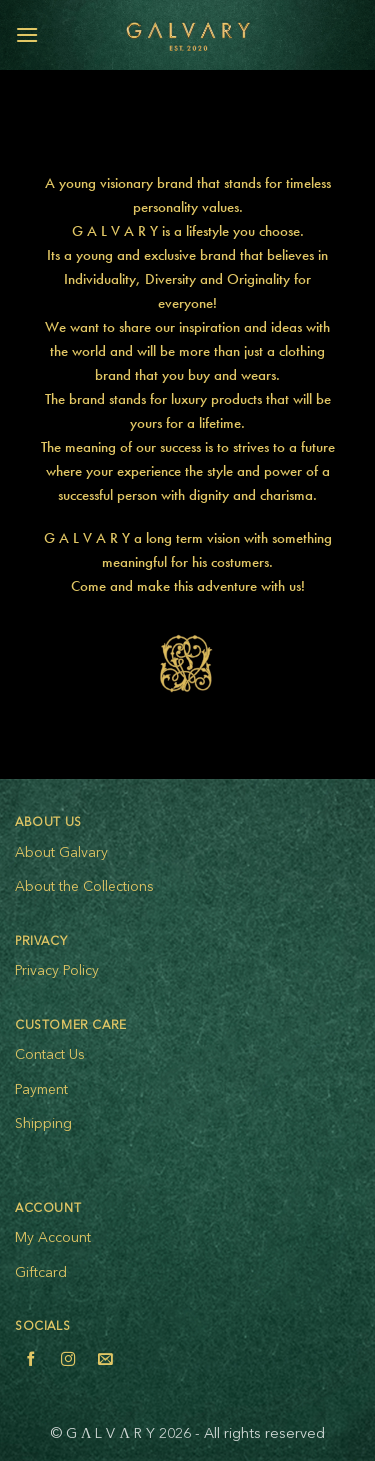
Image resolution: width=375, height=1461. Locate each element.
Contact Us (50, 1055)
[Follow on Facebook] (31, 1362)
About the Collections (84, 887)
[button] (27, 34)
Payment (41, 1090)
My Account (53, 1238)
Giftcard (41, 1273)
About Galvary (61, 853)
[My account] (316, 35)
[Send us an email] (105, 1362)
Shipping (43, 1124)
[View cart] (350, 35)
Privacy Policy (57, 971)
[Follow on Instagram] (68, 1362)
